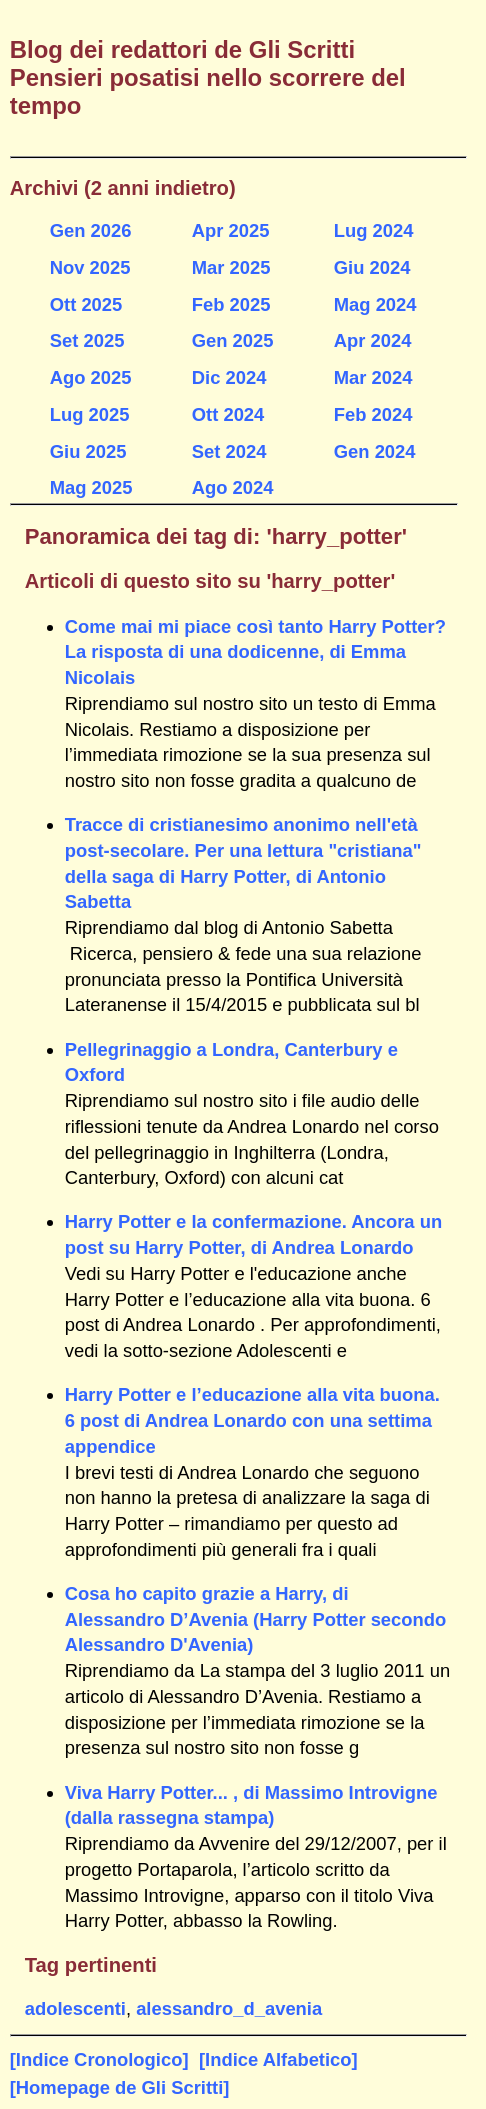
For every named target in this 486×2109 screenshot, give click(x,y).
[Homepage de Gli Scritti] (120, 2087)
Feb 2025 (231, 304)
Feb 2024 (373, 414)
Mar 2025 (231, 267)
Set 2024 (229, 451)
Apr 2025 (231, 230)
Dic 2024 (229, 377)
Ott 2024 (228, 414)
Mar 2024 (373, 377)
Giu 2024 (372, 267)
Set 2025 (87, 340)
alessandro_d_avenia (229, 2008)
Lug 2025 (90, 414)
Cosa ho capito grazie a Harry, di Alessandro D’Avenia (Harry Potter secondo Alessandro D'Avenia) (256, 1619)
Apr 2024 (373, 340)
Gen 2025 (233, 340)
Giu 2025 (88, 451)
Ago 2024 (233, 487)
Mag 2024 (375, 304)
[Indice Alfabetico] (278, 2059)
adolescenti (75, 2008)
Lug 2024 (374, 230)
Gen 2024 (375, 451)
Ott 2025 (86, 304)
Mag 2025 (91, 487)
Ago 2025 (91, 377)
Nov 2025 (90, 267)
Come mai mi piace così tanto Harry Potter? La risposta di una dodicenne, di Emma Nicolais (255, 652)
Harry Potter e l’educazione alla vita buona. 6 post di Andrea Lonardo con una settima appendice (252, 1420)
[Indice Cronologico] (99, 2059)
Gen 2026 (91, 230)
